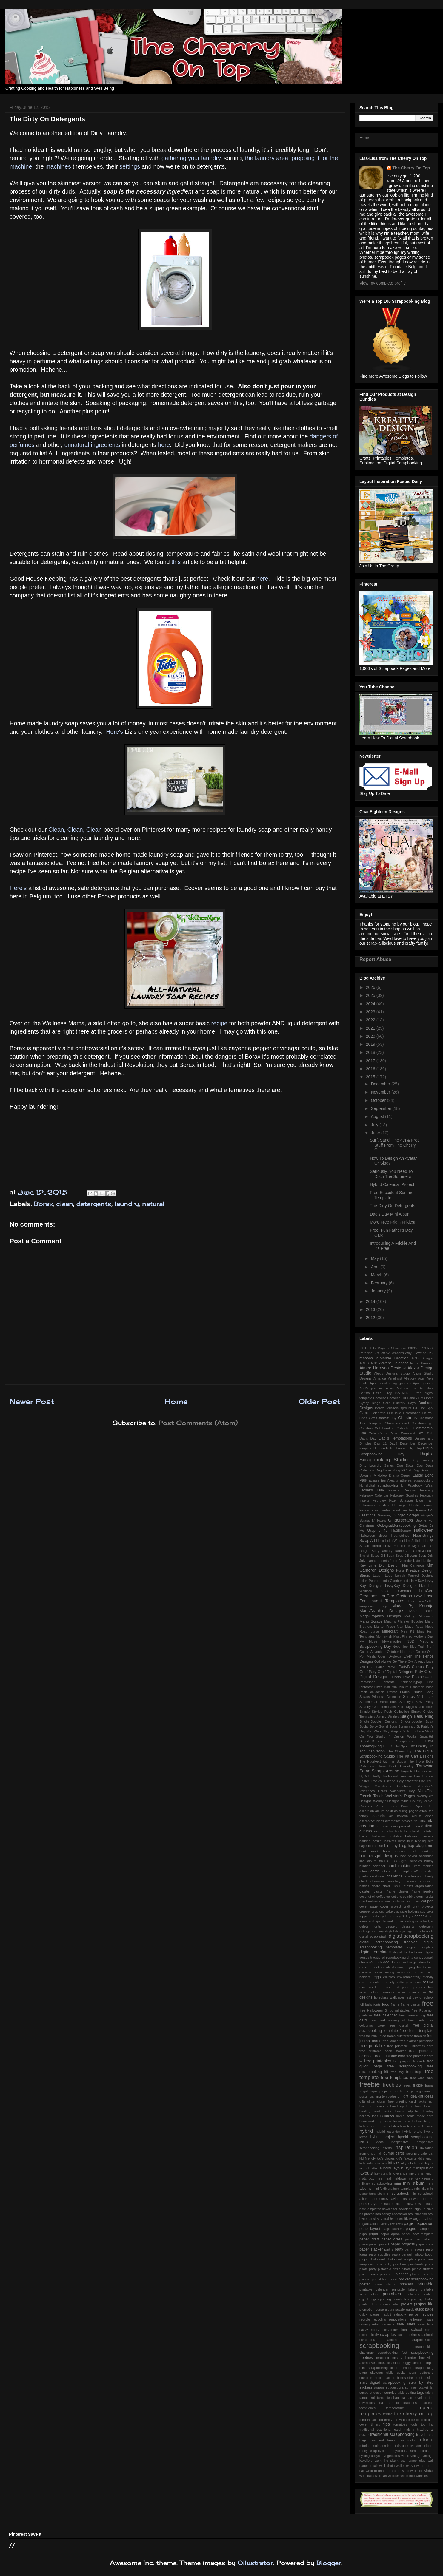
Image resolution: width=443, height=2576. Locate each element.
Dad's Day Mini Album (390, 1214)
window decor (412, 2470)
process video (389, 2304)
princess (407, 2284)
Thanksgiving (370, 1746)
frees (407, 2085)
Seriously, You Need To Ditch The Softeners (391, 1174)
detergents (93, 1203)
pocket (392, 2279)
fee (424, 1992)
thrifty (388, 2419)
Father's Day (371, 1490)
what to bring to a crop (383, 2470)
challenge (395, 1876)
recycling (379, 2319)
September (381, 1108)
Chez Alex (367, 1418)
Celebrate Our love (386, 1413)
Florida (414, 1505)
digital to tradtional (408, 1952)
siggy (407, 2363)
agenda (378, 1816)
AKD (373, 1363)
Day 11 (380, 1443)
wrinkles (421, 2476)
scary (375, 2329)
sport (378, 2377)
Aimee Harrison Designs (382, 1368)
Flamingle (399, 1505)
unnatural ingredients (91, 444)
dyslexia (365, 1972)
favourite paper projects (400, 1992)
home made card (419, 2116)
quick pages (369, 2314)
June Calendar (401, 1560)
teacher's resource (418, 2402)
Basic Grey (382, 1393)
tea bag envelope (413, 2397)
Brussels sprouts (398, 1408)
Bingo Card (381, 1403)
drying (410, 1967)
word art (381, 2476)
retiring (364, 2324)
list (422, 2173)
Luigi (383, 1606)
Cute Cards (378, 1433)
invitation (426, 2148)
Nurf (430, 1646)
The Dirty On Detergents (392, 1205)
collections (394, 1896)
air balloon (398, 1816)
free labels (391, 2041)
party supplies (379, 2254)
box (403, 1856)
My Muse (368, 1641)
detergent (426, 1926)
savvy (363, 2329)
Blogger (328, 2562)
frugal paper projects (375, 2091)
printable (425, 2284)
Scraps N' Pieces (418, 1697)
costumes (413, 1901)
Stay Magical (392, 1731)
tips (386, 2424)
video (405, 2456)
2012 (371, 1317)
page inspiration (418, 2223)
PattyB (391, 1667)
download (426, 1962)
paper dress (391, 2239)
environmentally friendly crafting (383, 1982)
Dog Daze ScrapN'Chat (393, 1470)
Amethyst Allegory (402, 1378)
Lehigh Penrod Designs (414, 1575)
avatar (378, 1831)
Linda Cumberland (394, 1580)
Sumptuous (404, 1741)
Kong (400, 1570)
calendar (379, 1866)
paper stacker (371, 2249)
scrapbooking (379, 2345)
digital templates (375, 1952)
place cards (368, 2274)
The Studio (397, 1761)
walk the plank (386, 2460)
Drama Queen (400, 1475)
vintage (415, 2456)
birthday (391, 1846)
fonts (377, 2004)
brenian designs (393, 1861)
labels (412, 2163)
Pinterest (366, 1687)
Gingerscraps (400, 1520)
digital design (395, 1931)
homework (367, 2121)
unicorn (427, 2445)
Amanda (379, 1378)
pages (411, 2229)
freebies (392, 2085)
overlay (384, 2224)
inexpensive (399, 2142)
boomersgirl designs (378, 1855)
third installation (371, 2419)
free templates (394, 2077)
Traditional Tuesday (397, 1776)
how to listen (389, 2126)
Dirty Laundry (422, 1460)
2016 (371, 1068)
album (416, 1816)
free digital (398, 2025)
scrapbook (425, 2334)
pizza (396, 2269)
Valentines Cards (373, 1791)
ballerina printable (387, 1836)
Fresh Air (400, 1510)
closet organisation (418, 1886)
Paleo (380, 1667)
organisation (423, 2219)
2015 (371, 1076)
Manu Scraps (370, 1621)
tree (401, 2440)
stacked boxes (395, 2377)
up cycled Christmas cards (409, 2451)
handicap (397, 2106)
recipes (427, 2314)
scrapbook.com (422, 2340)
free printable (372, 2045)
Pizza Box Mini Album (391, 1687)
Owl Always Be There (390, 1661)
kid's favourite (406, 2158)
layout (398, 2168)
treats (391, 2440)
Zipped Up (424, 1806)
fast (388, 1987)
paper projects (402, 2244)
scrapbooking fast (392, 2352)
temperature (395, 2408)
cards (375, 1871)
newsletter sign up (411, 2209)
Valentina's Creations (393, 1786)
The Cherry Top (399, 1751)
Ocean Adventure (372, 1651)
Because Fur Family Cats (406, 1398)
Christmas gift (422, 1423)
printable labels (404, 2289)
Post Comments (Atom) (198, 1422)
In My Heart (417, 1546)
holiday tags (368, 2116)
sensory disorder (403, 2357)
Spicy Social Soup (383, 1726)
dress (363, 1967)
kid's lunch (425, 2158)
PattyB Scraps (411, 1667)
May (375, 1258)
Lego (389, 1575)
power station (384, 2284)
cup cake (386, 1911)
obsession (399, 2214)
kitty (404, 2163)
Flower (364, 1510)
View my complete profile (382, 283)
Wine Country (411, 1801)
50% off (379, 1353)
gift (400, 2096)
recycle (364, 2319)
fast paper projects (409, 1987)
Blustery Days (404, 1403)
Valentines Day (402, 1791)
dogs (394, 1962)
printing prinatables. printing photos (406, 2299)
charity (428, 1876)
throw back (401, 2419)
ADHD (364, 1363)
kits (396, 2163)
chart (363, 1881)
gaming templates (383, 2096)
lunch (429, 2173)
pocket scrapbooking (416, 2279)
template (423, 2407)
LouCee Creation (396, 1591)
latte (374, 2168)
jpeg (409, 2153)
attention (413, 1826)
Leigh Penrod (369, 1580)
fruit (396, 2091)
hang (409, 2106)
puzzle (400, 2309)
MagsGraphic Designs (381, 1610)
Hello (380, 1540)
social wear (406, 2372)
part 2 (388, 2249)
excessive (414, 1982)
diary (380, 1931)
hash (418, 2106)
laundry (127, 1203)
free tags (414, 2072)
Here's (114, 731)
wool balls (366, 2476)
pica (379, 2264)
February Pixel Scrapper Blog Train (403, 1500)
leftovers (395, 2173)
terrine (388, 2414)
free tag (397, 2072)
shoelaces (383, 2363)
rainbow (400, 2314)
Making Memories (418, 1616)
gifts (362, 2101)
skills (389, 2372)
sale (400, 2324)
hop (379, 2121)
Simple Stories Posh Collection (384, 1711)
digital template (420, 1947)
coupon (427, 1901)
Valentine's (425, 1786)
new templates (370, 2209)
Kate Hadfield (423, 1560)
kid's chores (386, 2158)
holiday (428, 2111)
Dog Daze (405, 1465)
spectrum (366, 2377)
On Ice (421, 1651)
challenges (413, 1876)
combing (409, 1896)
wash (410, 2466)
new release (424, 2204)
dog (386, 1962)
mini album (413, 2183)
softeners (426, 2372)
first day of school (419, 1997)
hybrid (366, 2131)
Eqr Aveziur (390, 1480)
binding (420, 1841)
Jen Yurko (413, 1551)
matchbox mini (370, 2178)
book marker (394, 1851)
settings (129, 166)
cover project (390, 1906)
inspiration (405, 2147)
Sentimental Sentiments (378, 1702)
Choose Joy (386, 1418)
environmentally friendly (415, 1977)
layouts (366, 2173)
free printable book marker (382, 2051)
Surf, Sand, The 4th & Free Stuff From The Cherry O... (395, 1145)
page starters (393, 2229)
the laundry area (266, 158)
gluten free (385, 2101)
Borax (43, 1203)
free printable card (390, 2056)
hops (387, 2121)
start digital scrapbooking (382, 2382)
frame (395, 2004)
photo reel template (401, 2259)
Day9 (393, 1443)
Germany (384, 1515)
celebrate (377, 1876)
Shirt (400, 1707)
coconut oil (367, 1896)
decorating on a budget (416, 1921)
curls (375, 1916)
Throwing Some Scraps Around (396, 1768)
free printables (377, 2060)
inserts (387, 2148)
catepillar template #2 (402, 1871)
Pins (430, 1682)
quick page (424, 2309)
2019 (371, 1044)
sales (410, 2324)
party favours (414, 2249)
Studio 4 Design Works (396, 1736)
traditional (366, 2429)
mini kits (420, 2188)
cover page (368, 1906)
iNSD (363, 2142)
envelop (389, 1977)
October (379, 1100)
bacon (363, 1836)
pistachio (384, 2269)
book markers (421, 1851)
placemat (386, 2274)
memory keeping (420, 2178)
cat (383, 1871)
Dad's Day (367, 1438)
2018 (371, 1052)
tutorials (394, 2446)
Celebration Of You (418, 1413)
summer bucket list (419, 2387)
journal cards (393, 2153)
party (399, 2249)
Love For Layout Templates (396, 1598)
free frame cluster (393, 2036)
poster (364, 2284)
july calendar (423, 2153)
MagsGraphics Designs (380, 1616)
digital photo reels (419, 1931)
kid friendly (367, 2158)
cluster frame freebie (416, 1891)
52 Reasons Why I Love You (407, 1353)
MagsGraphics (421, 1611)
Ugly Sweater (407, 1781)
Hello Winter (394, 1540)
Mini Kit (407, 1631)
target (381, 2397)
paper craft (369, 2239)
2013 (371, 1309)
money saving (388, 2198)
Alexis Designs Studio (392, 1373)
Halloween (423, 1530)
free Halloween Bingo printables (384, 2010)
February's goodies (374, 1505)
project (406, 2304)
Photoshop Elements (377, 1682)
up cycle (365, 2451)
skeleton (376, 2372)
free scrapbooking (404, 2066)
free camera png (412, 2015)
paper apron (390, 2234)
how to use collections (416, 2126)
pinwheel (399, 2264)
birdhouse (375, 1846)
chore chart (381, 1886)
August (378, 1116)
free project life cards (409, 2061)
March (377, 1274)
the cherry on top (413, 2413)
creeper (365, 1911)
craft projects (423, 1906)
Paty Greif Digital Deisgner (391, 1672)
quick (410, 2309)
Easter (417, 1475)
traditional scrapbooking (392, 2434)
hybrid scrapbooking (415, 2137)
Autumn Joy (406, 1388)
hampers (381, 2106)
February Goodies (404, 1495)
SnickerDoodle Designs (378, 1721)
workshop (407, 2476)
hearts (399, 2111)
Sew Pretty (424, 1702)
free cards (416, 2020)
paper (373, 2234)
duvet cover (424, 1967)
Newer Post (32, 1401)
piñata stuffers (423, 2269)
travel (420, 2435)
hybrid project (382, 2137)
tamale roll (367, 2397)
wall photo (387, 2465)
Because (379, 1398)
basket (377, 1841)
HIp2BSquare (401, 1530)
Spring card (407, 1726)
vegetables (392, 2456)
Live (422, 1585)
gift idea (410, 2096)
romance (388, 2324)
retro (375, 2324)
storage (378, 2387)
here (164, 444)
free (427, 2003)
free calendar (385, 2015)
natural (153, 1203)
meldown (399, 2178)
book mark (369, 1851)
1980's (412, 1348)
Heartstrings (400, 1535)
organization (368, 2224)
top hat (427, 2424)
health (428, 2106)
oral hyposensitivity (397, 2218)
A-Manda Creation (392, 1358)
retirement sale (421, 2319)
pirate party (367, 2269)
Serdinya (406, 1702)
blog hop (406, 1846)
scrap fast (388, 2335)
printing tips (368, 2304)
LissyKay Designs (400, 1586)
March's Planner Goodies (403, 1621)
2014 (371, 1301)
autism (427, 1825)
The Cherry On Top (411, 168)
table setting (406, 2392)
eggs (377, 1977)
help (409, 2111)
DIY (420, 1433)
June (376, 1133)
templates (370, 2413)
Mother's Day (423, 1636)
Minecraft (390, 1631)
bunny (428, 1861)
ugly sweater (411, 2445)
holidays (387, 2116)
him (418, 2111)
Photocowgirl (422, 1677)
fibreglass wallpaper (389, 1997)
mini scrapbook (396, 2194)
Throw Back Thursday (395, 1766)
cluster (364, 1891)
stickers (365, 2387)
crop (375, 1911)
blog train (424, 1845)
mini (397, 2183)
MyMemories (392, 1641)
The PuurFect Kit (373, 1761)
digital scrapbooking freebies (388, 1942)
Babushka (426, 1388)
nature (401, 2204)
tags (420, 2392)
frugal (429, 2085)
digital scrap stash (373, 1936)
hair (430, 2101)
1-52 (367, 1348)
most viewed (409, 2198)
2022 (371, 1019)
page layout (369, 2229)
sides (397, 2363)
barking (364, 1841)
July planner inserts (374, 1560)
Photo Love (401, 1677)
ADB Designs (422, 1358)
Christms (366, 1428)
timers (375, 2424)
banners (427, 1836)
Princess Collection (386, 1696)
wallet (400, 2465)
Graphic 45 (377, 1530)
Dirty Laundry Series (376, 1465)
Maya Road (414, 1626)
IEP (403, 1546)
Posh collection (371, 1692)
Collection (403, 1428)
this (176, 562)
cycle (384, 1916)
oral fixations (417, 2214)
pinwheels (415, 2264)
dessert (391, 1926)
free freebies (416, 2036)
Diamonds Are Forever (390, 1448)
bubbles (416, 1861)
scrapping (382, 2357)
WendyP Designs (386, 1801)
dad (391, 1916)
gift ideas (425, 2096)
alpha (429, 1816)
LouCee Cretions (395, 1595)
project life (423, 2304)
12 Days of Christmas (389, 1348)
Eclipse (374, 1480)
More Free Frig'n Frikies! (392, 1222)
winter (428, 2471)
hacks (421, 2101)
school (416, 2330)
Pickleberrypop (411, 1682)
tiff (418, 2419)
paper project (379, 2244)
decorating (389, 1921)
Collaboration (384, 1428)
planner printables (372, 2279)
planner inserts (421, 2274)
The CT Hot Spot (395, 1746)
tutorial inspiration (372, 2445)
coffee (380, 1896)
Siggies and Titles (419, 1707)
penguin (407, 2254)
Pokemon (417, 1687)
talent (429, 2392)
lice (404, 2173)
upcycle (376, 2456)
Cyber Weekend (402, 1433)
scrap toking (407, 2334)
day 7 (409, 1916)
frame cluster (411, 2004)
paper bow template (417, 2234)
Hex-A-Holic (413, 1540)
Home (176, 1401)
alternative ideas (371, 1821)
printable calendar (374, 2289)
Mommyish (384, 1636)
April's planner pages (376, 1388)
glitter (371, 2101)
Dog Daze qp (423, 1470)
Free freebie (380, 1510)
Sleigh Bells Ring (416, 1716)
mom (373, 2198)
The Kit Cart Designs (415, 1756)
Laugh (377, 1575)
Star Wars (374, 1731)
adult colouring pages (402, 1811)
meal (387, 2178)
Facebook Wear (421, 1485)
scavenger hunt (394, 2329)
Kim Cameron (413, 1565)
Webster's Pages (400, 1796)
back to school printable (414, 1831)
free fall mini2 (369, 2036)
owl (392, 2224)
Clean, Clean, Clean (76, 829)
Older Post (319, 1401)
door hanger (408, 1962)
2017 (371, 1060)
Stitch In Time (413, 1731)
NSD (411, 1641)
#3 (361, 1348)
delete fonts (370, 1926)
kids (362, 2163)
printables (392, 2293)
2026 (371, 987)
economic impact (411, 1972)
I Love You (391, 1546)
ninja (429, 2209)
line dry (414, 2173)
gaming (415, 2091)
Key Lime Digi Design (379, 1565)
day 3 (399, 1916)
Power (392, 1692)
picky (388, 2264)
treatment (377, 2440)
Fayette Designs (402, 1490)
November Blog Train (409, 1646)
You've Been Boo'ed (393, 1806)
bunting (364, 1866)
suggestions (395, 2387)
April (375, 1266)
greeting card (406, 2101)
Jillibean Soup (415, 1555)
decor (419, 1916)
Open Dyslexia (389, 1656)
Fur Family (417, 1510)
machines (58, 166)
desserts (408, 1926)
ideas (380, 2142)
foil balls (365, 2004)
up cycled (380, 2451)
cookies (384, 1901)
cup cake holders (406, 1911)
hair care (366, 2106)
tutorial (426, 2440)
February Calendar (373, 1495)
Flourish (427, 1505)
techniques (367, 2408)
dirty (410, 1957)
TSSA (429, 1741)
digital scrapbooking (411, 1936)
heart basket (382, 2111)
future (404, 2091)
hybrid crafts (412, 2131)
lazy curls (381, 2173)
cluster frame (384, 1891)
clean (64, 1203)
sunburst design (371, 2392)
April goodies (423, 1383)
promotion (366, 2309)
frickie (418, 2085)
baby (389, 1831)
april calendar (386, 1826)
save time (425, 2324)
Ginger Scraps (406, 1515)
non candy (383, 2214)
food (386, 2004)
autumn (365, 1831)
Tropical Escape (383, 1781)
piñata (406, 2269)
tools (414, 2424)
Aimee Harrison (421, 1363)
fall (425, 1982)
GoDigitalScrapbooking (396, 1525)
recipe (219, 1023)
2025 (371, 995)
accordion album (371, 1811)
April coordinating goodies (390, 1383)
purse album (385, 2309)
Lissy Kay (416, 1580)
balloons (411, 1836)
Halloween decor (373, 1535)
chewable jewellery (385, 1881)
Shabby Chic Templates (377, 1707)
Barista (364, 1393)
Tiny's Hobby (410, 1771)
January (379, 1291)
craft (407, 1906)
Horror (376, 1546)
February (380, 1283)
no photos (366, 2214)
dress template (380, 1967)
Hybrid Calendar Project (392, 1184)
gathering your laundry (191, 158)
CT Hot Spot (423, 1408)
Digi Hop (415, 1448)
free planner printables (416, 2041)
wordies (394, 2476)
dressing (398, 1967)
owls (399, 2224)
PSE (370, 1667)
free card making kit (387, 2020)
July (375, 1124)
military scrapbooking (375, 2183)
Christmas (407, 1417)
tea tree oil (389, 2402)
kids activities (377, 2163)
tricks (411, 2440)
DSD (429, 1433)
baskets (390, 1841)
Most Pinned (402, 1636)
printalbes (411, 2294)
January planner (393, 1551)
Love (418, 1596)
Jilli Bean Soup (391, 1555)
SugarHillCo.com (371, 1741)
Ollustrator (255, 2562)
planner (402, 2274)
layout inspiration (418, 2168)
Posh (430, 1687)
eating (389, 1972)
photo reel (377, 2259)
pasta (396, 2254)
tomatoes (400, 2424)
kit (390, 2162)
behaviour (405, 1841)
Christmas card (397, 1423)
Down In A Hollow (373, 1475)
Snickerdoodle (411, 1721)
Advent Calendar (393, 1363)
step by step (421, 2382)
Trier (416, 1776)
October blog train (400, 1651)
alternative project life (401, 1821)
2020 (371, 1036)
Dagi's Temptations (395, 1438)
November (381, 1092)
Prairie (405, 1692)
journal (376, 2153)
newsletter (389, 2209)
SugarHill (426, 1736)
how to (409, 2121)
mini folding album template (393, 2188)
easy (378, 1972)
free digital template (416, 2031)
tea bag (393, 2397)
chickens (410, 1881)
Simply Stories (387, 1716)
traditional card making (395, 2429)
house (397, 2121)
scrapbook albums (378, 2340)
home (400, 2116)
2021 (371, 1028)
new (410, 2204)
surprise (390, 2392)
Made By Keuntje (412, 1606)
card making (399, 1865)
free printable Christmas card (410, 2046)
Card (363, 1412)
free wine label (421, 2078)
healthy (364, 2111)
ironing (364, 2153)
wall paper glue (413, 2460)
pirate (429, 2264)
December (381, 1084)
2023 (371, 1011)
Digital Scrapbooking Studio (396, 1456)
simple (417, 2363)
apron (401, 1826)
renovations (397, 2319)
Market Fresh (384, 1626)
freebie (369, 2084)
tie (413, 2419)
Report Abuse (375, 959)
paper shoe (425, 2244)
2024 (371, 1003)
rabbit (387, 2314)
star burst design (420, 2377)
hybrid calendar (388, 2131)
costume (398, 1901)
